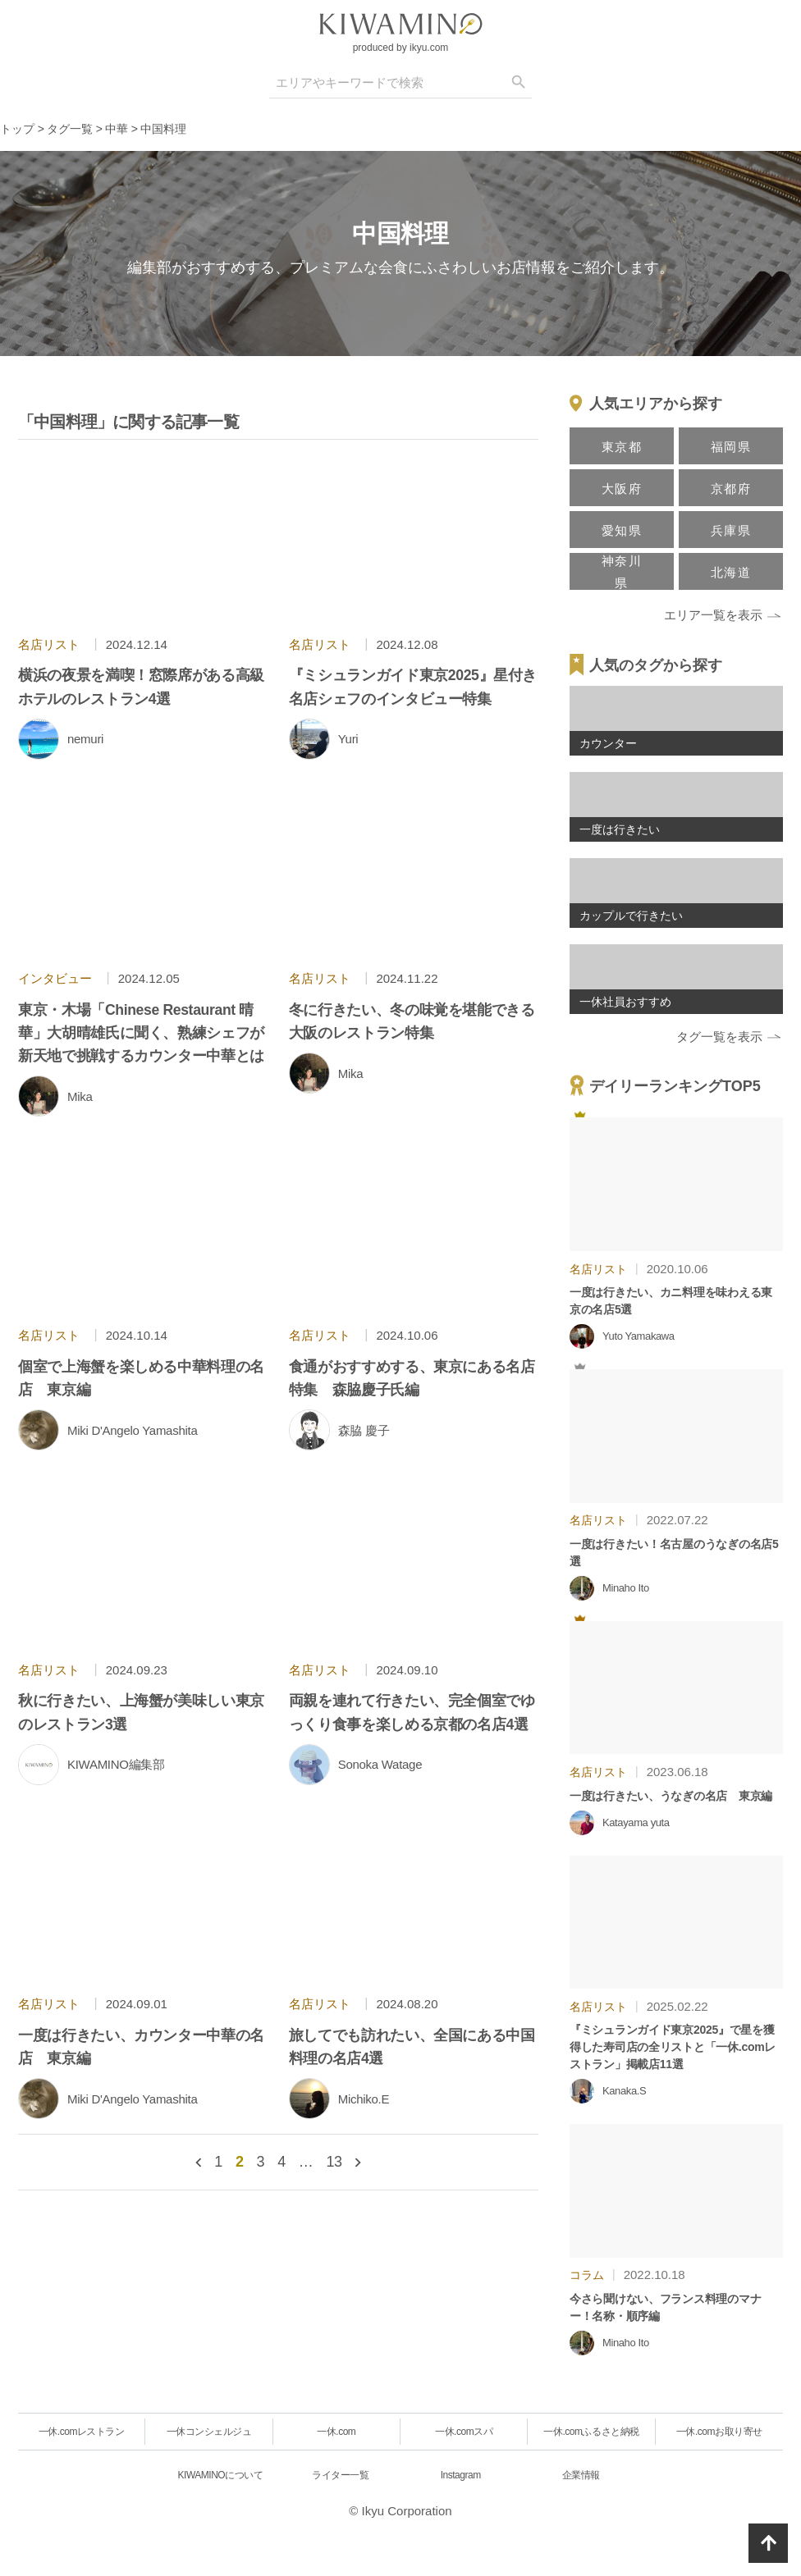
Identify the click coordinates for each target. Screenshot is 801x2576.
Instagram (461, 2475)
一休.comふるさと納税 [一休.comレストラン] (591, 2431)
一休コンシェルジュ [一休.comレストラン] (209, 2431)
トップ (17, 128)
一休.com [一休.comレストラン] (336, 2431)
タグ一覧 (70, 128)
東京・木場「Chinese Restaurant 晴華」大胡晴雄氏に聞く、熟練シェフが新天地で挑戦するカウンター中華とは (141, 1033)
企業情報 (581, 2475)
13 (333, 2162)
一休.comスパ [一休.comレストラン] (463, 2431)
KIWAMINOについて (220, 2475)
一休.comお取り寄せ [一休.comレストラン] (719, 2431)
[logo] (400, 23)
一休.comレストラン (82, 2431)
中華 (116, 128)
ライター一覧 (340, 2475)
